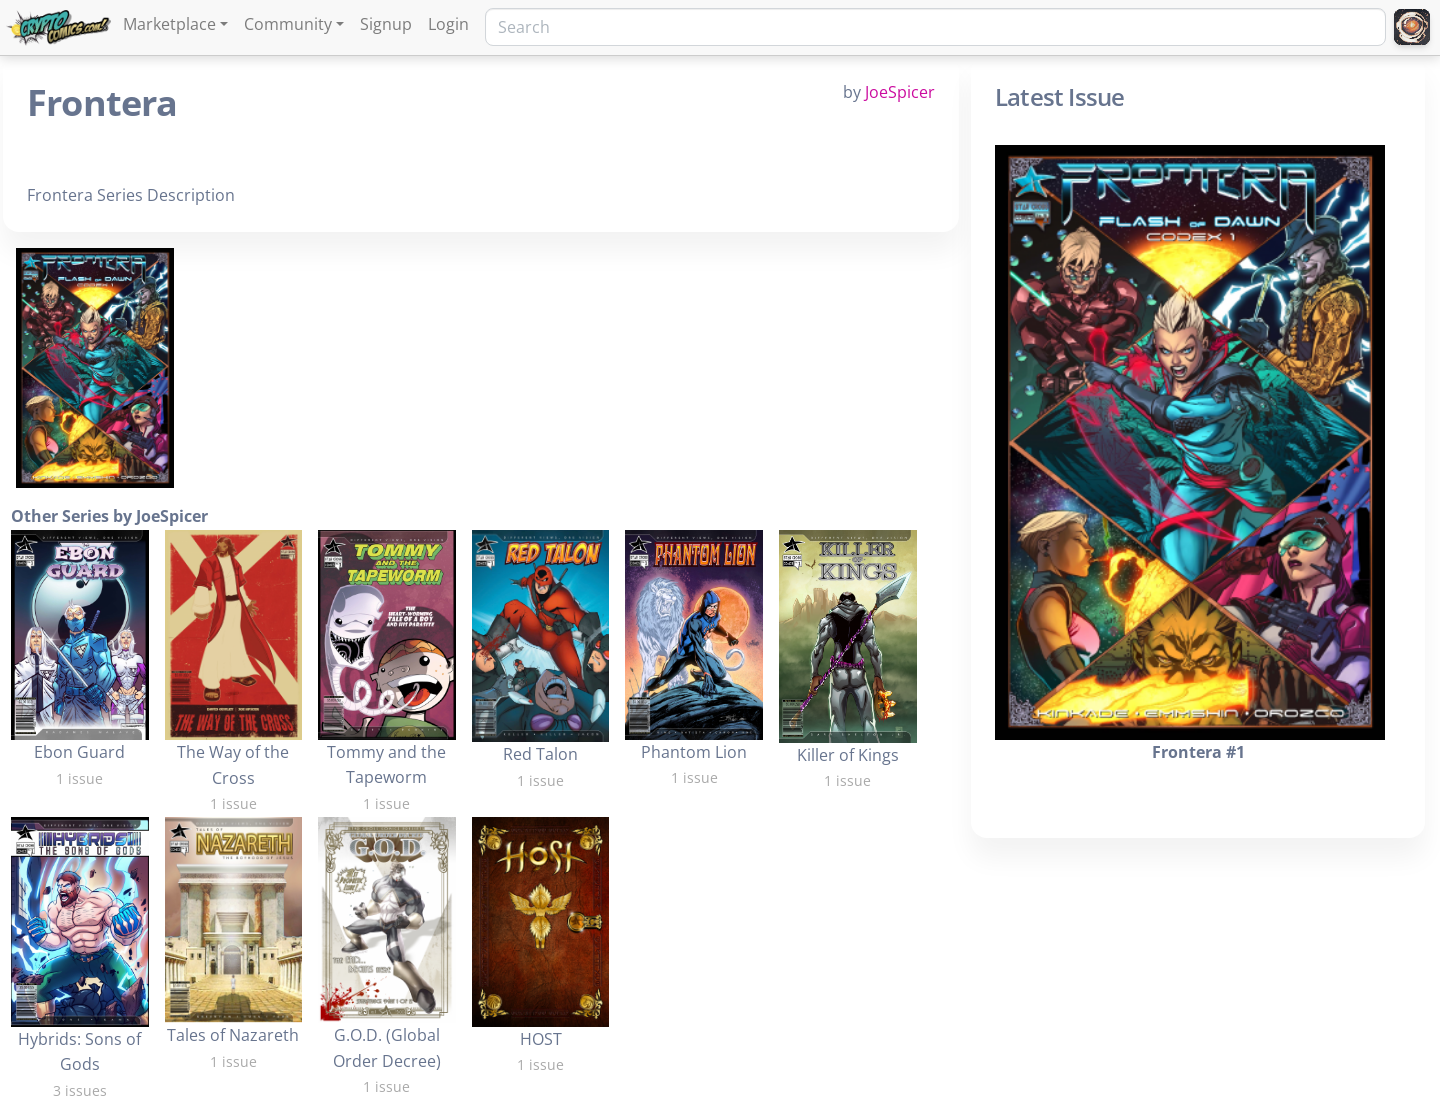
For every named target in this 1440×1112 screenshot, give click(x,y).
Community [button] (288, 24)
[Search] (935, 27)
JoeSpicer (900, 92)
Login (448, 24)
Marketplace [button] (169, 24)
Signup (386, 24)
